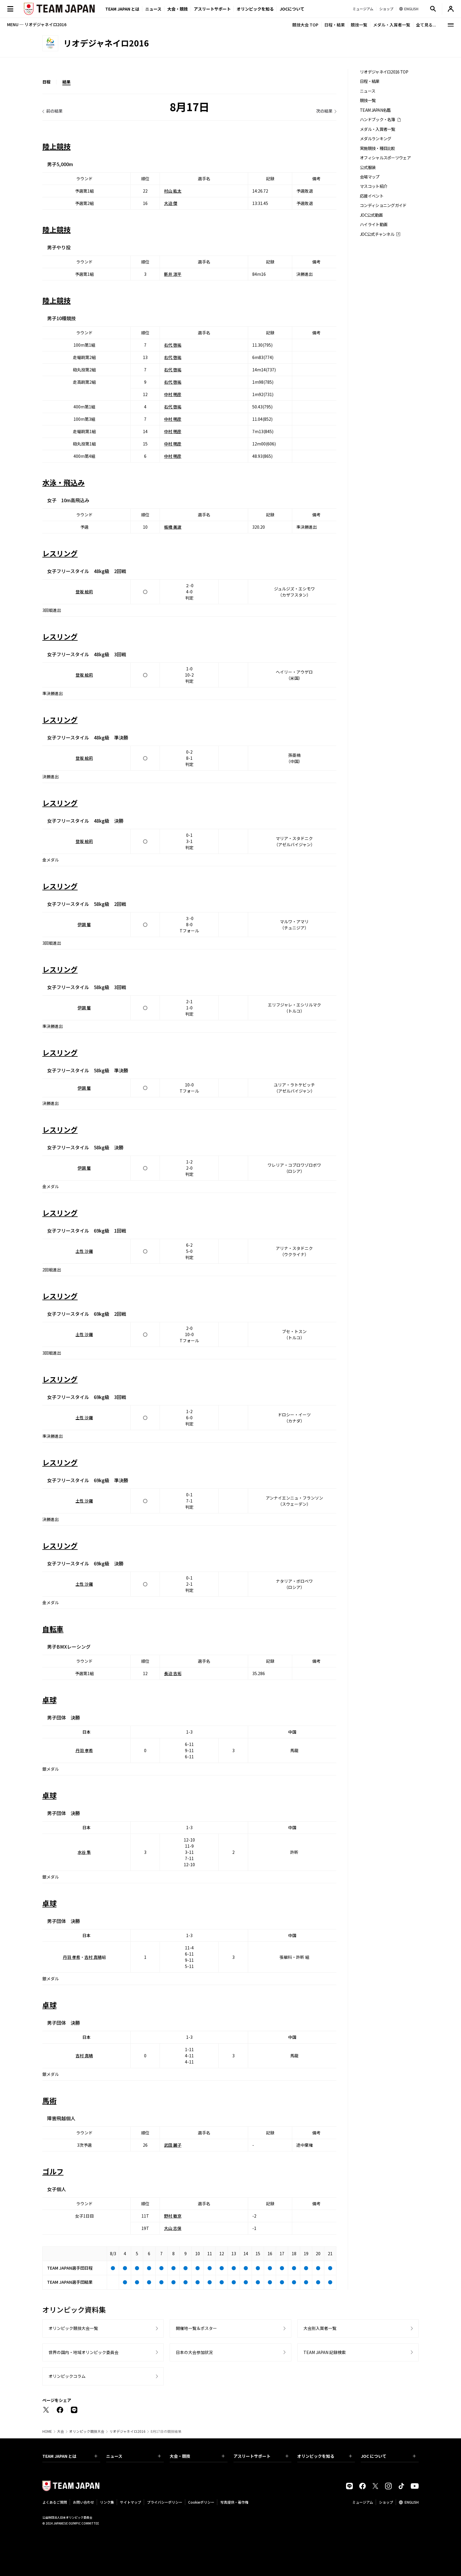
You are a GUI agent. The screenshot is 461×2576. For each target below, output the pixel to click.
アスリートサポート (212, 9)
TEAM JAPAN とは (69, 2456)
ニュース (153, 9)
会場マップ (370, 177)
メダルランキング (375, 138)
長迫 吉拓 (172, 1673)
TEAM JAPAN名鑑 (375, 110)
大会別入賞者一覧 (319, 2328)
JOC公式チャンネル (377, 234)
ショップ (386, 2502)
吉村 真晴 (93, 1957)
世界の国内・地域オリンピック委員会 (83, 2352)
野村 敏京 (172, 2216)
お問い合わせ (83, 2502)
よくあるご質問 (54, 2502)
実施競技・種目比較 (377, 148)
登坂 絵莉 (84, 592)
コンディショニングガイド (383, 205)
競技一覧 (359, 25)
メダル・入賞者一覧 (391, 25)
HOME (47, 2431)
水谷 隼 (84, 1852)
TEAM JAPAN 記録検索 (324, 2352)
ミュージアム (362, 2502)
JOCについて (292, 9)
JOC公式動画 (371, 215)
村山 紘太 (172, 191)
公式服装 (367, 167)
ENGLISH (412, 2502)
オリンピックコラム (67, 2376)
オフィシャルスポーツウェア (385, 158)
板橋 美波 (172, 527)
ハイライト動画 (373, 224)
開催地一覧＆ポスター (196, 2328)
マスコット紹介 (373, 186)
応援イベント (371, 196)
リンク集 (107, 2502)
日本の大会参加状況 (194, 2352)
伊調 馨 (84, 924)
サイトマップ (130, 2502)
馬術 (49, 2100)
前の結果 (54, 111)
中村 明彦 (172, 394)
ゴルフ (53, 2171)
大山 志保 (172, 2228)
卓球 (49, 1699)
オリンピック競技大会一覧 (73, 2328)
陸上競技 (56, 146)
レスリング (60, 553)
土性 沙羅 (84, 1251)
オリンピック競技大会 (86, 2431)
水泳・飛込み (63, 482)
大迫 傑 (170, 203)
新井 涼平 (172, 274)
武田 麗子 (172, 2145)
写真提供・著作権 (234, 2502)
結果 (66, 82)
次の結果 (324, 111)
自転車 (53, 1629)
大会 (60, 2431)
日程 (46, 82)
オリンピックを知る (255, 9)
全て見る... (426, 25)
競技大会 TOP (305, 25)
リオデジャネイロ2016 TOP (384, 72)
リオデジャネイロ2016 (127, 2431)
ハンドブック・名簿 (377, 119)
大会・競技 (197, 2456)
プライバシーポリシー (164, 2502)
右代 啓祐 (172, 345)
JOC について (388, 2456)
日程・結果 (334, 25)
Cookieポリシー (201, 2502)
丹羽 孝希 (84, 1750)
